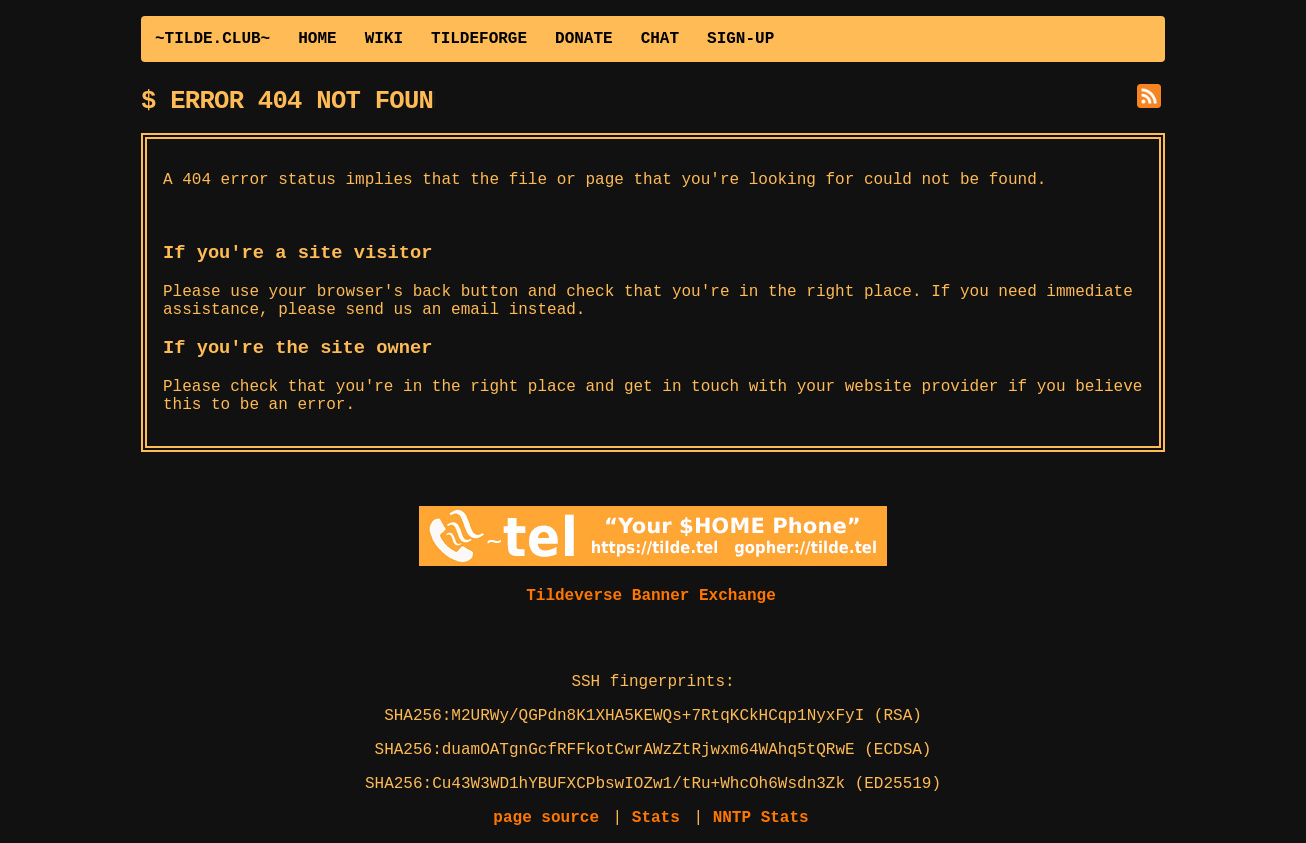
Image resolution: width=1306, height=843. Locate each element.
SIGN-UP (740, 39)
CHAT (660, 39)
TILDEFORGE (479, 39)
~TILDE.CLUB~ (212, 39)
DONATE (584, 39)
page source (546, 818)
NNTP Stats (761, 818)
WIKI (384, 39)
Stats (656, 818)
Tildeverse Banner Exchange (651, 596)
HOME (317, 39)
